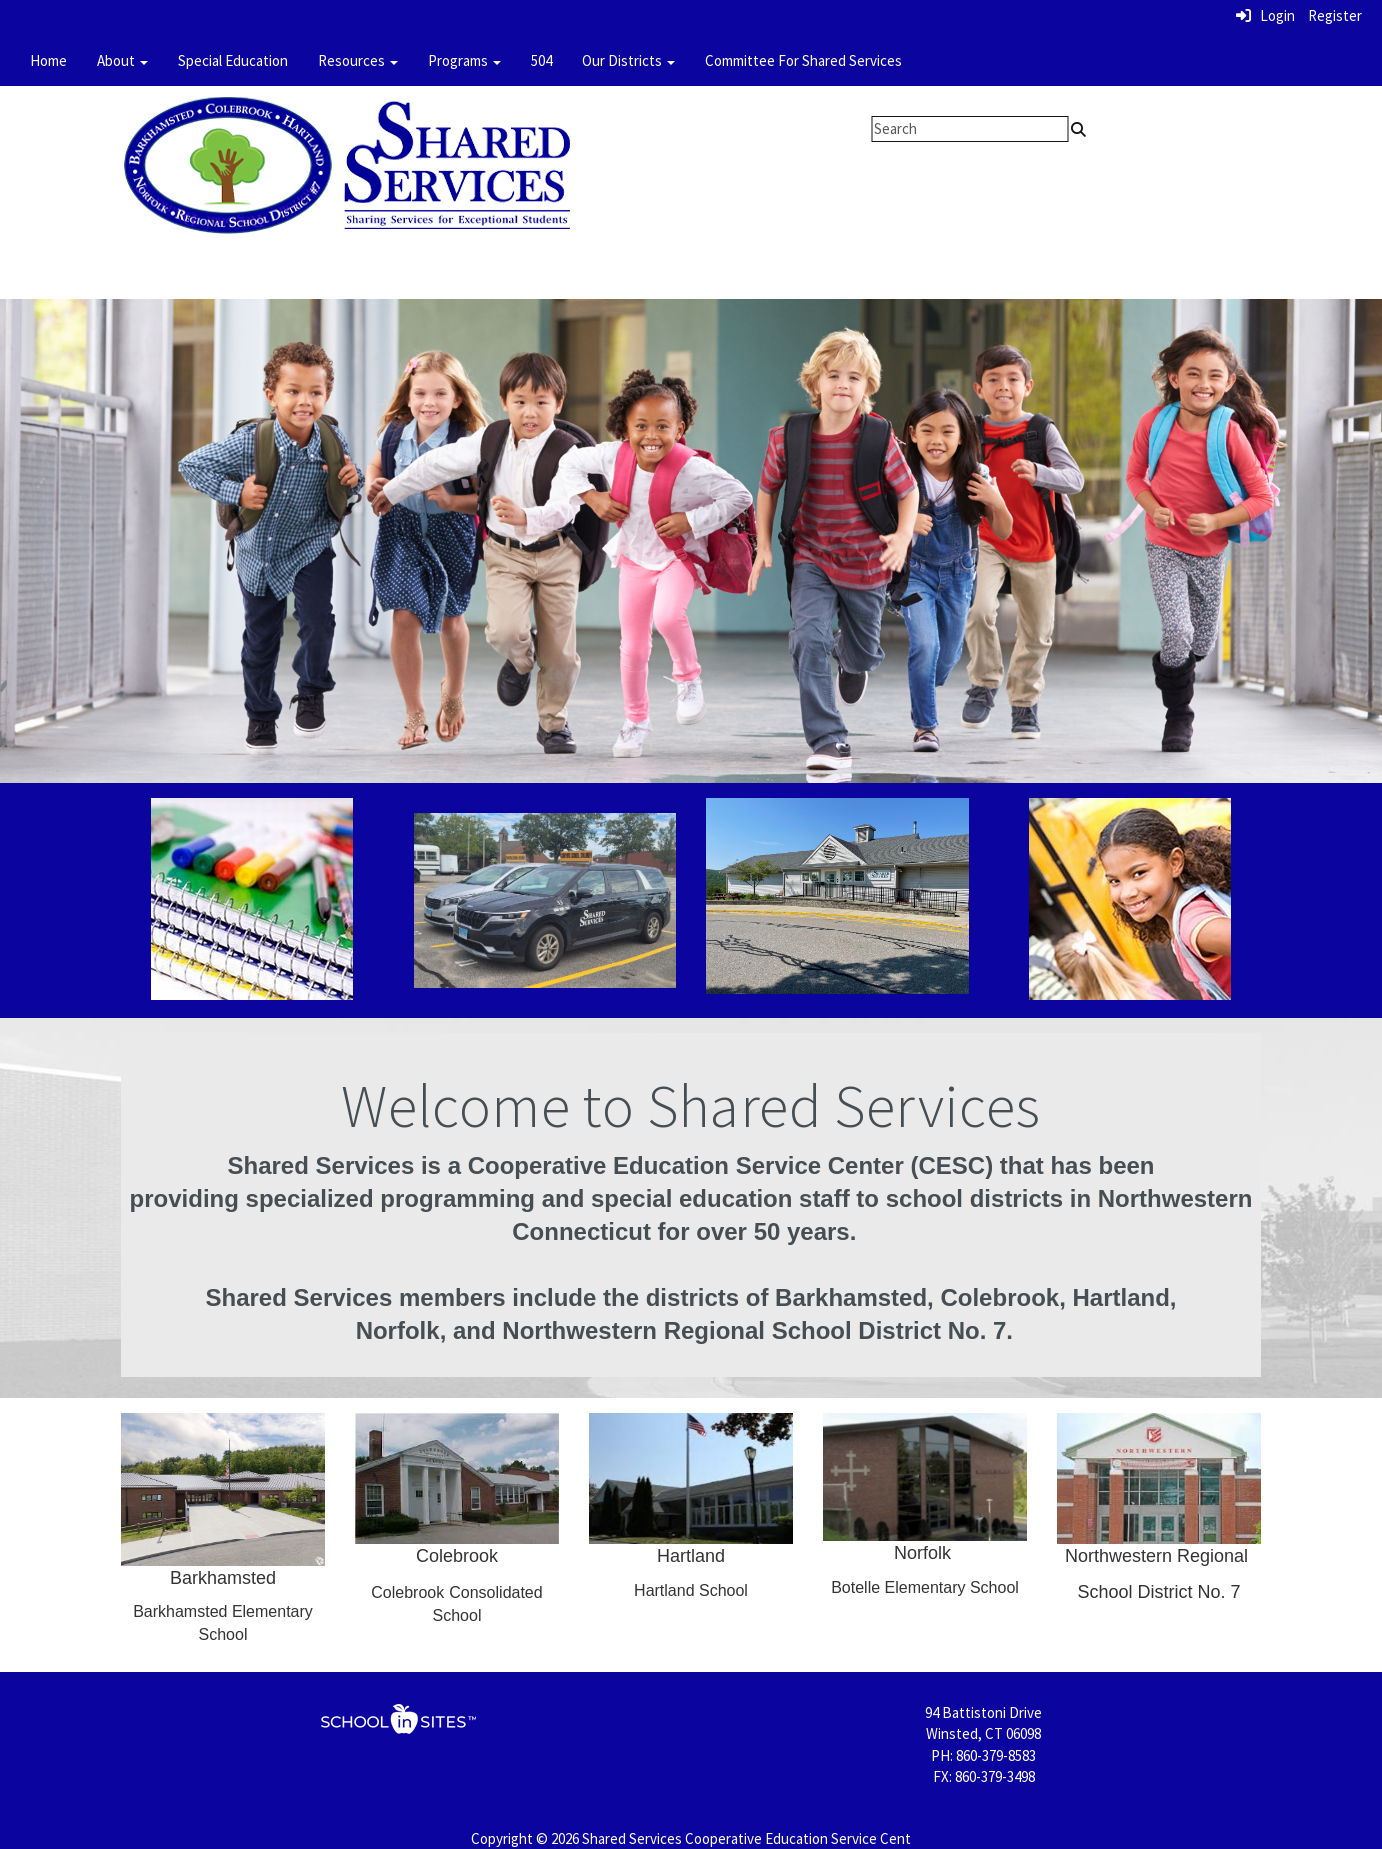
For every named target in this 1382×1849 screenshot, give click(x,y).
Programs (464, 60)
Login (1265, 15)
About (122, 60)
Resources (358, 60)
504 (541, 60)
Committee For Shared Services (803, 60)
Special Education (233, 60)
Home (48, 60)
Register (1335, 15)
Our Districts (628, 60)
